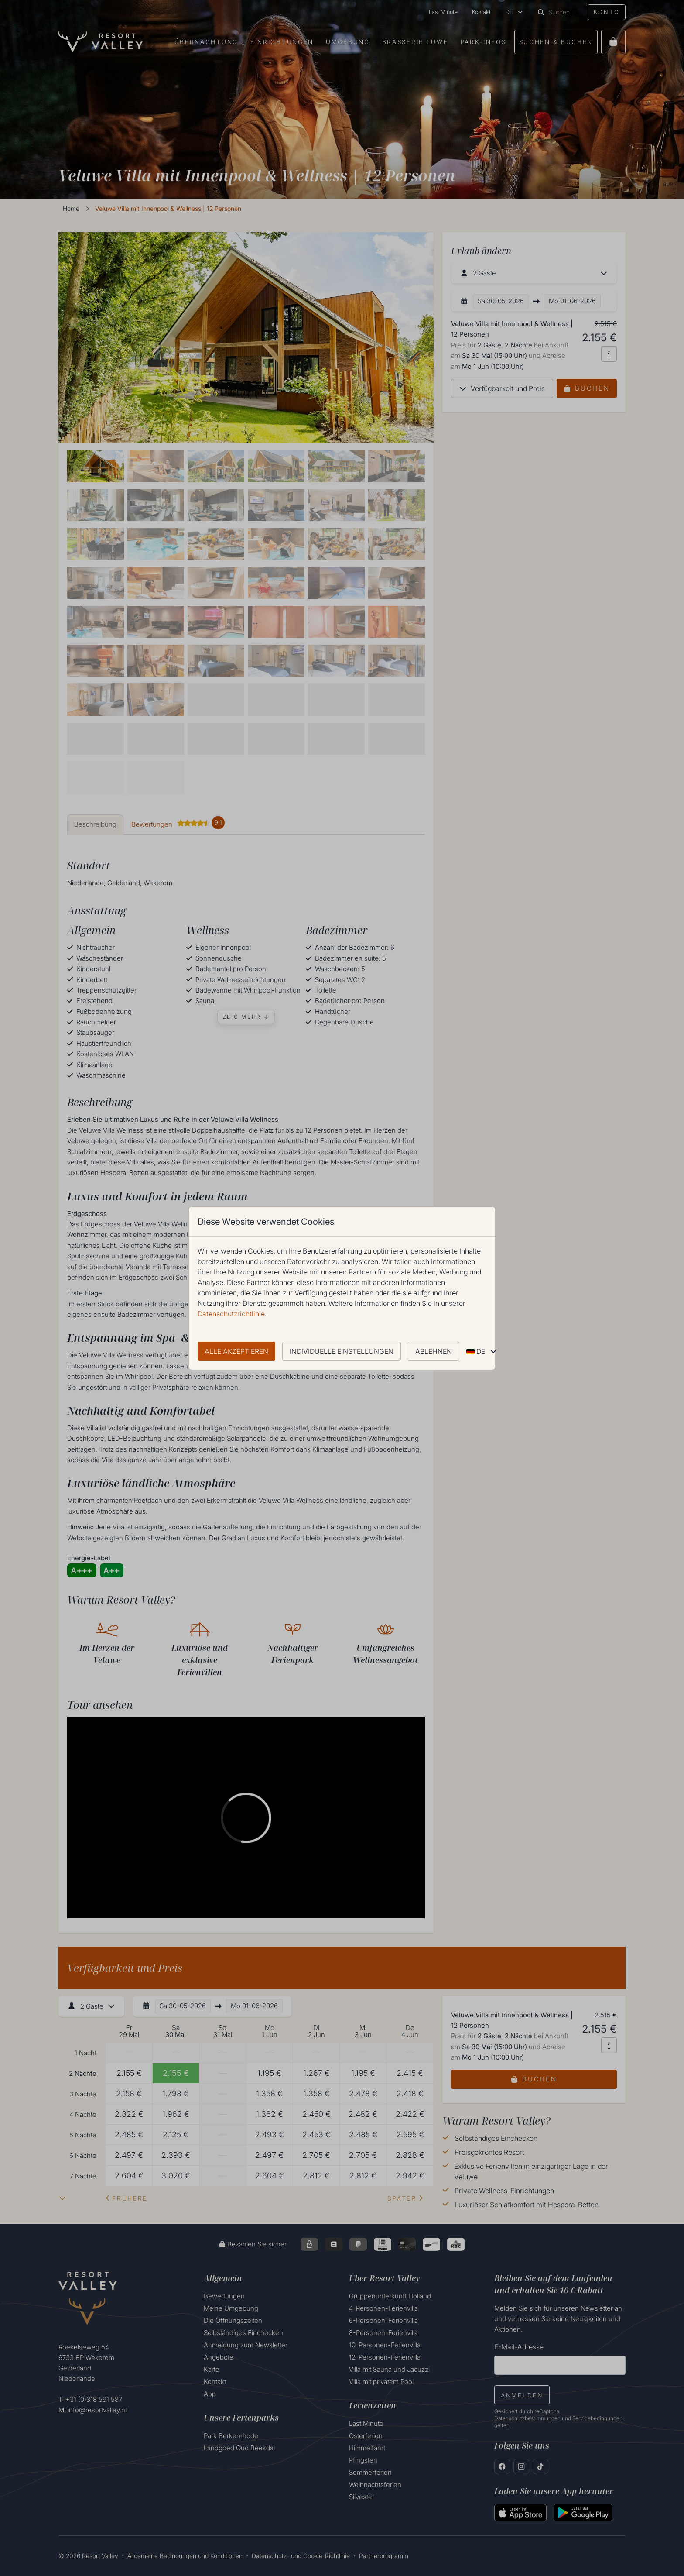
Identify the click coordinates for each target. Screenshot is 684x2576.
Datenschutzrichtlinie (231, 1313)
